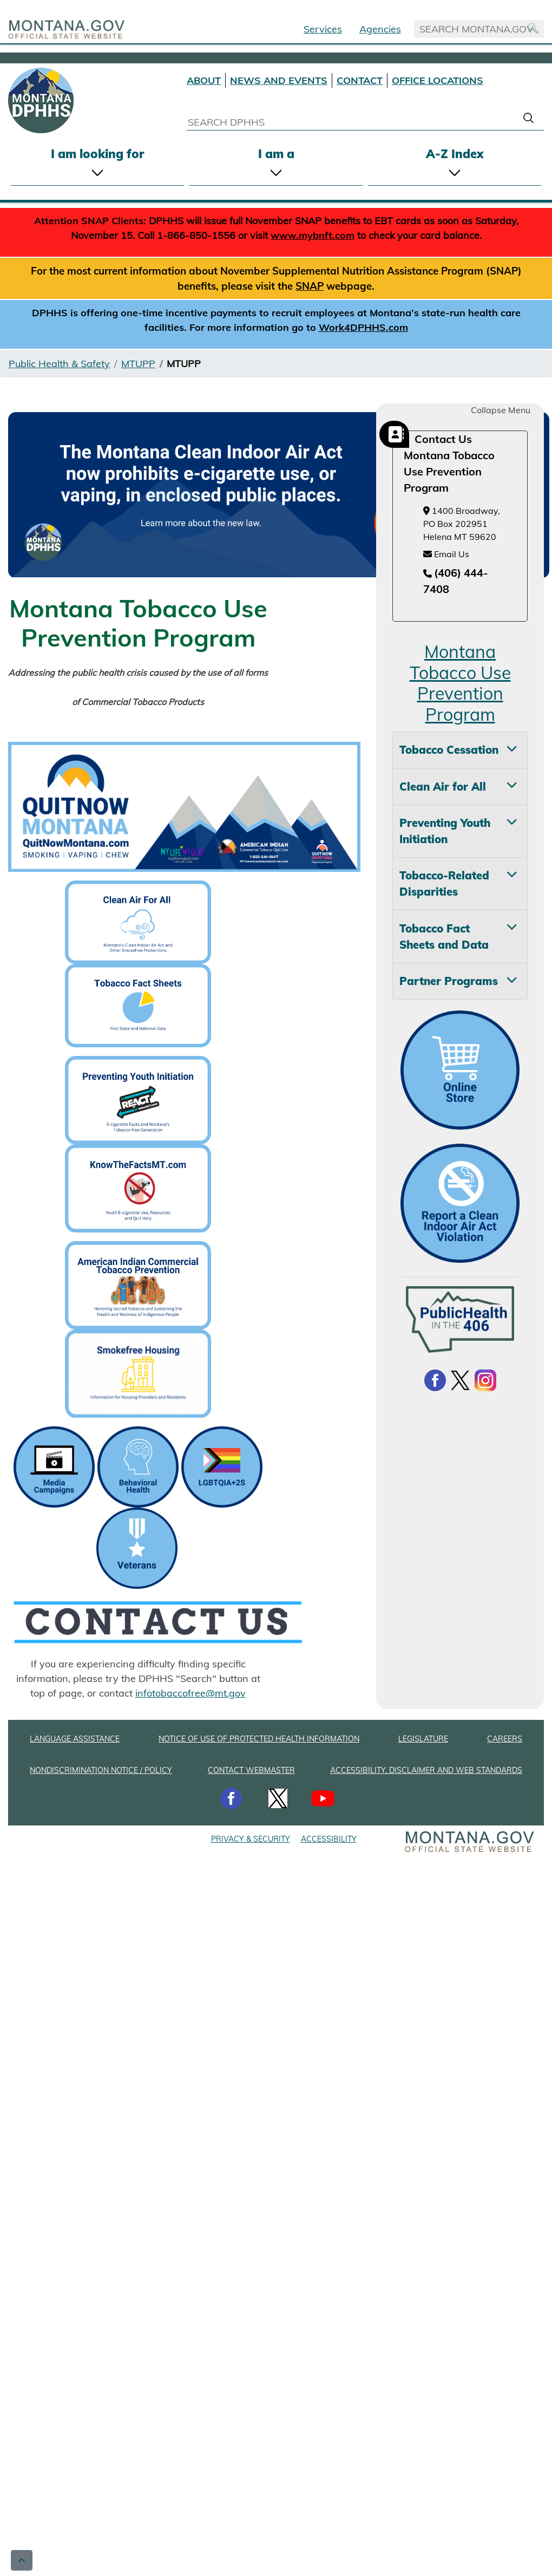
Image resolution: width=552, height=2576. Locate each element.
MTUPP (138, 363)
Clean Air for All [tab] (442, 786)
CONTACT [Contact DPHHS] (360, 80)
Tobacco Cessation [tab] (448, 750)
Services (323, 29)
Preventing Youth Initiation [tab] (444, 831)
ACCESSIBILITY (329, 1839)
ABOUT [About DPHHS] (204, 80)
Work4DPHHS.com (363, 327)
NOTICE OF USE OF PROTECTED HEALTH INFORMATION (259, 1739)
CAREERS (504, 1739)
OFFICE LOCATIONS (437, 80)
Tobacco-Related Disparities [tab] (444, 883)
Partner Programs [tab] (448, 981)
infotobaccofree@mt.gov (190, 1693)
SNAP (309, 285)
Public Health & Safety (59, 363)
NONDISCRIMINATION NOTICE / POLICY (101, 1770)
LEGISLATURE (423, 1739)
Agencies (380, 29)
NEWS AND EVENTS (278, 80)
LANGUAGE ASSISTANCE (75, 1739)
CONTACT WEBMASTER (251, 1770)
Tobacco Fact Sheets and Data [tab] (444, 936)
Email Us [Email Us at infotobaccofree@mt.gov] (446, 554)
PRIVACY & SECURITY (250, 1839)
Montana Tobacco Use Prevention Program (460, 683)
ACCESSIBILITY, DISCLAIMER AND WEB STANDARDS (426, 1770)
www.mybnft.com (312, 235)
